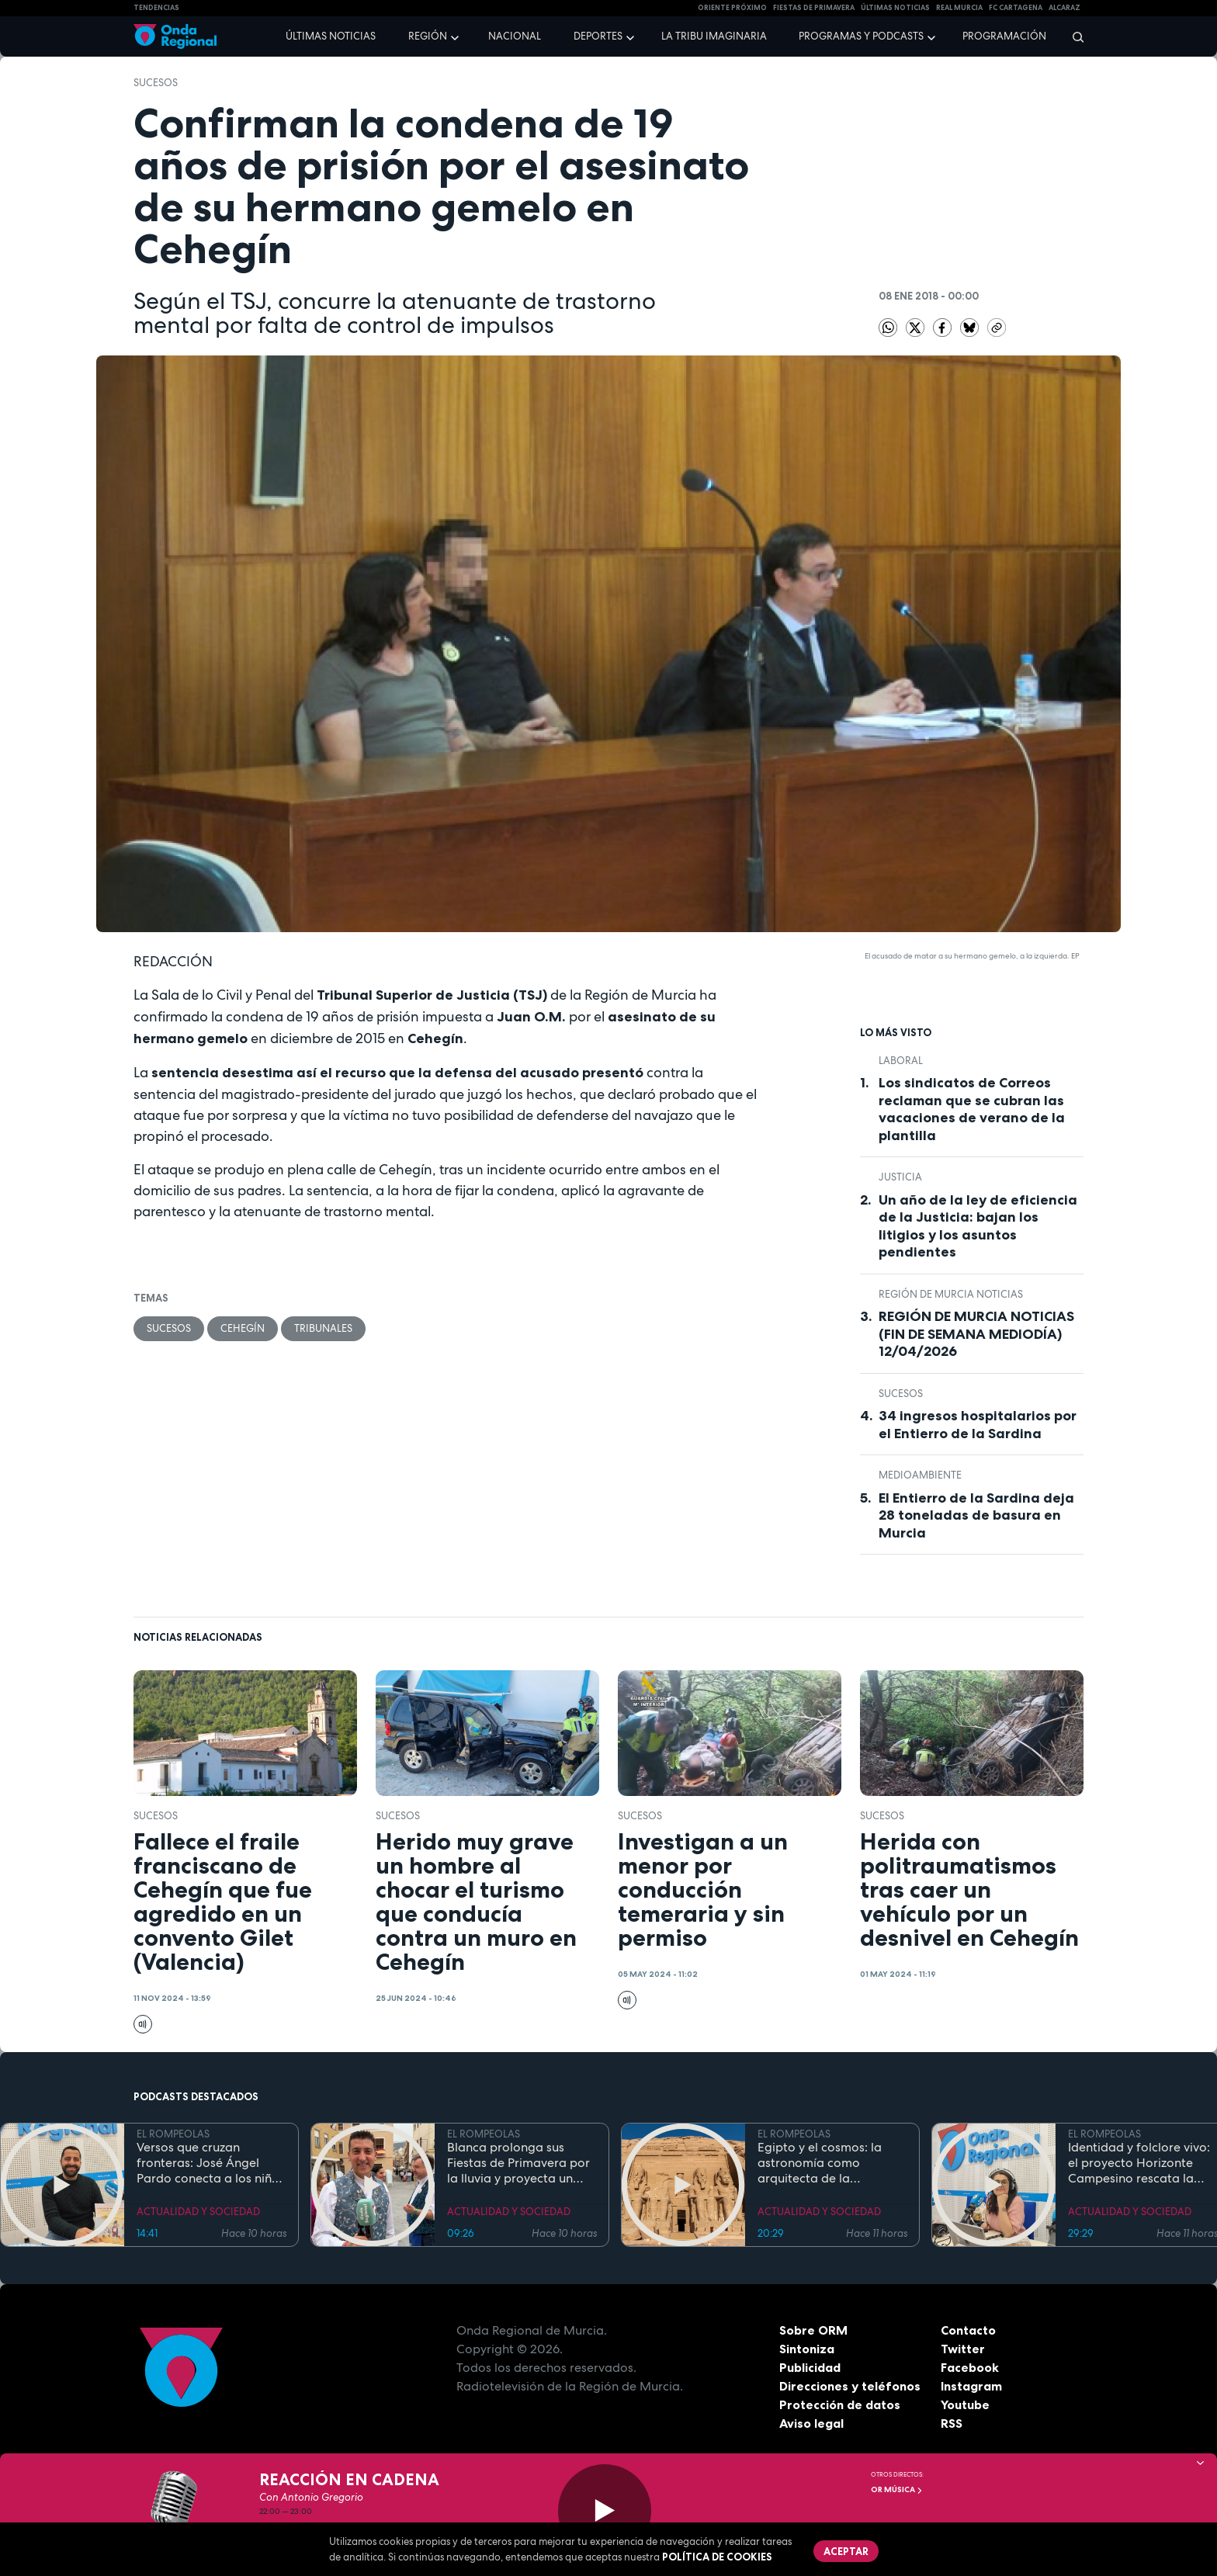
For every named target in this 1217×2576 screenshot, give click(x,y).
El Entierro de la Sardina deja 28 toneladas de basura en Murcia (976, 1515)
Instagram (971, 2386)
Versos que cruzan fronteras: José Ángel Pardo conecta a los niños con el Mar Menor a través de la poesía (211, 2163)
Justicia (900, 1177)
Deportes (598, 36)
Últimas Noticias (895, 7)
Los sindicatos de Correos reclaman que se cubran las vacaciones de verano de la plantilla (972, 1109)
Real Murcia (959, 7)
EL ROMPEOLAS (173, 2134)
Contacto (968, 2330)
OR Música (897, 2489)
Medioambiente (920, 1475)
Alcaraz (1064, 7)
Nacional (514, 36)
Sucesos (155, 82)
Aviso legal (811, 2423)
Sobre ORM (813, 2330)
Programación (1004, 36)
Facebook (970, 2367)
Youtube (965, 2404)
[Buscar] (1073, 36)
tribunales (323, 1328)
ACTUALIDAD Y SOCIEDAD (198, 2211)
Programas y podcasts (861, 36)
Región (427, 36)
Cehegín (242, 1328)
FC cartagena (1015, 7)
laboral (901, 1060)
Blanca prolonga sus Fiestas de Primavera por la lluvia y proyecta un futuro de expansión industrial (518, 2163)
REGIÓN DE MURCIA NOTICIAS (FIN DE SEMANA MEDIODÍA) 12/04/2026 (976, 1334)
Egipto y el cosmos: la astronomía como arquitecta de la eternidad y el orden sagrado (820, 2163)
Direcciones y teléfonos (850, 2386)
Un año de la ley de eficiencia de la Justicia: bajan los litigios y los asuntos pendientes (978, 1226)
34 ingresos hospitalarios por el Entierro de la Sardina (978, 1424)
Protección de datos (839, 2404)
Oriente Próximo (732, 7)
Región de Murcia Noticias (951, 1294)
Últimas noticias (331, 36)
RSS (951, 2423)
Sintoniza (806, 2348)
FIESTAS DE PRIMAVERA (814, 7)
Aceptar (846, 2551)
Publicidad (810, 2367)
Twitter (963, 2348)
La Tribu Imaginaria (714, 36)
